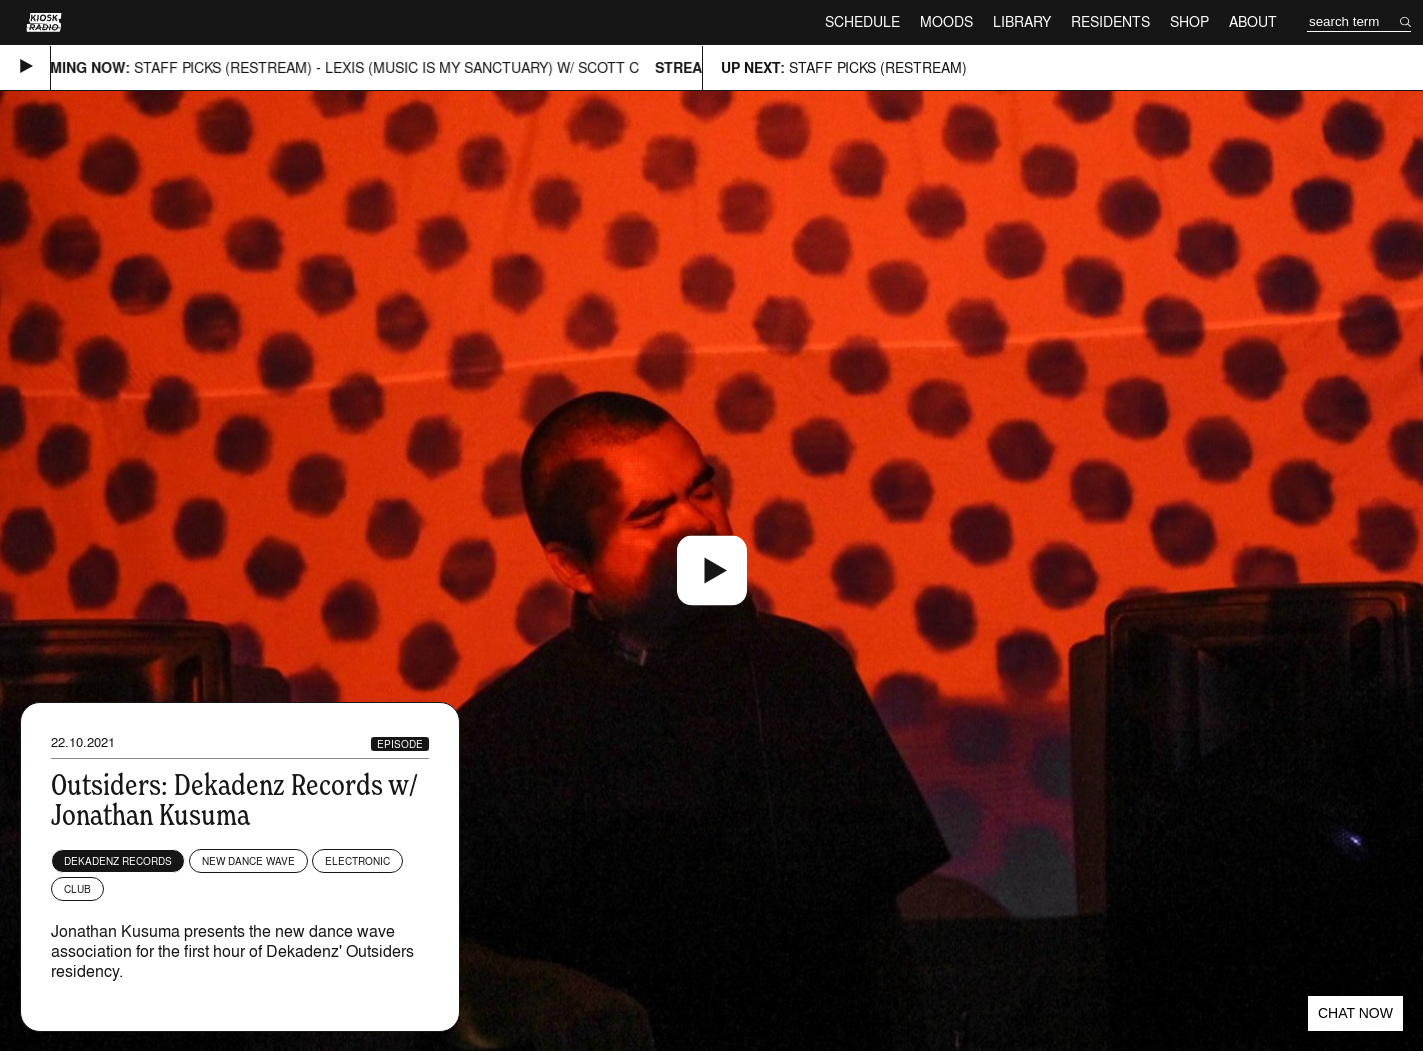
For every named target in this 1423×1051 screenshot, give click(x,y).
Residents (1110, 21)
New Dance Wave (248, 861)
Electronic (357, 861)
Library (1022, 21)
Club (77, 889)
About (1253, 21)
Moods (946, 21)
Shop (1189, 21)
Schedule (862, 21)
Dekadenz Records (118, 861)
